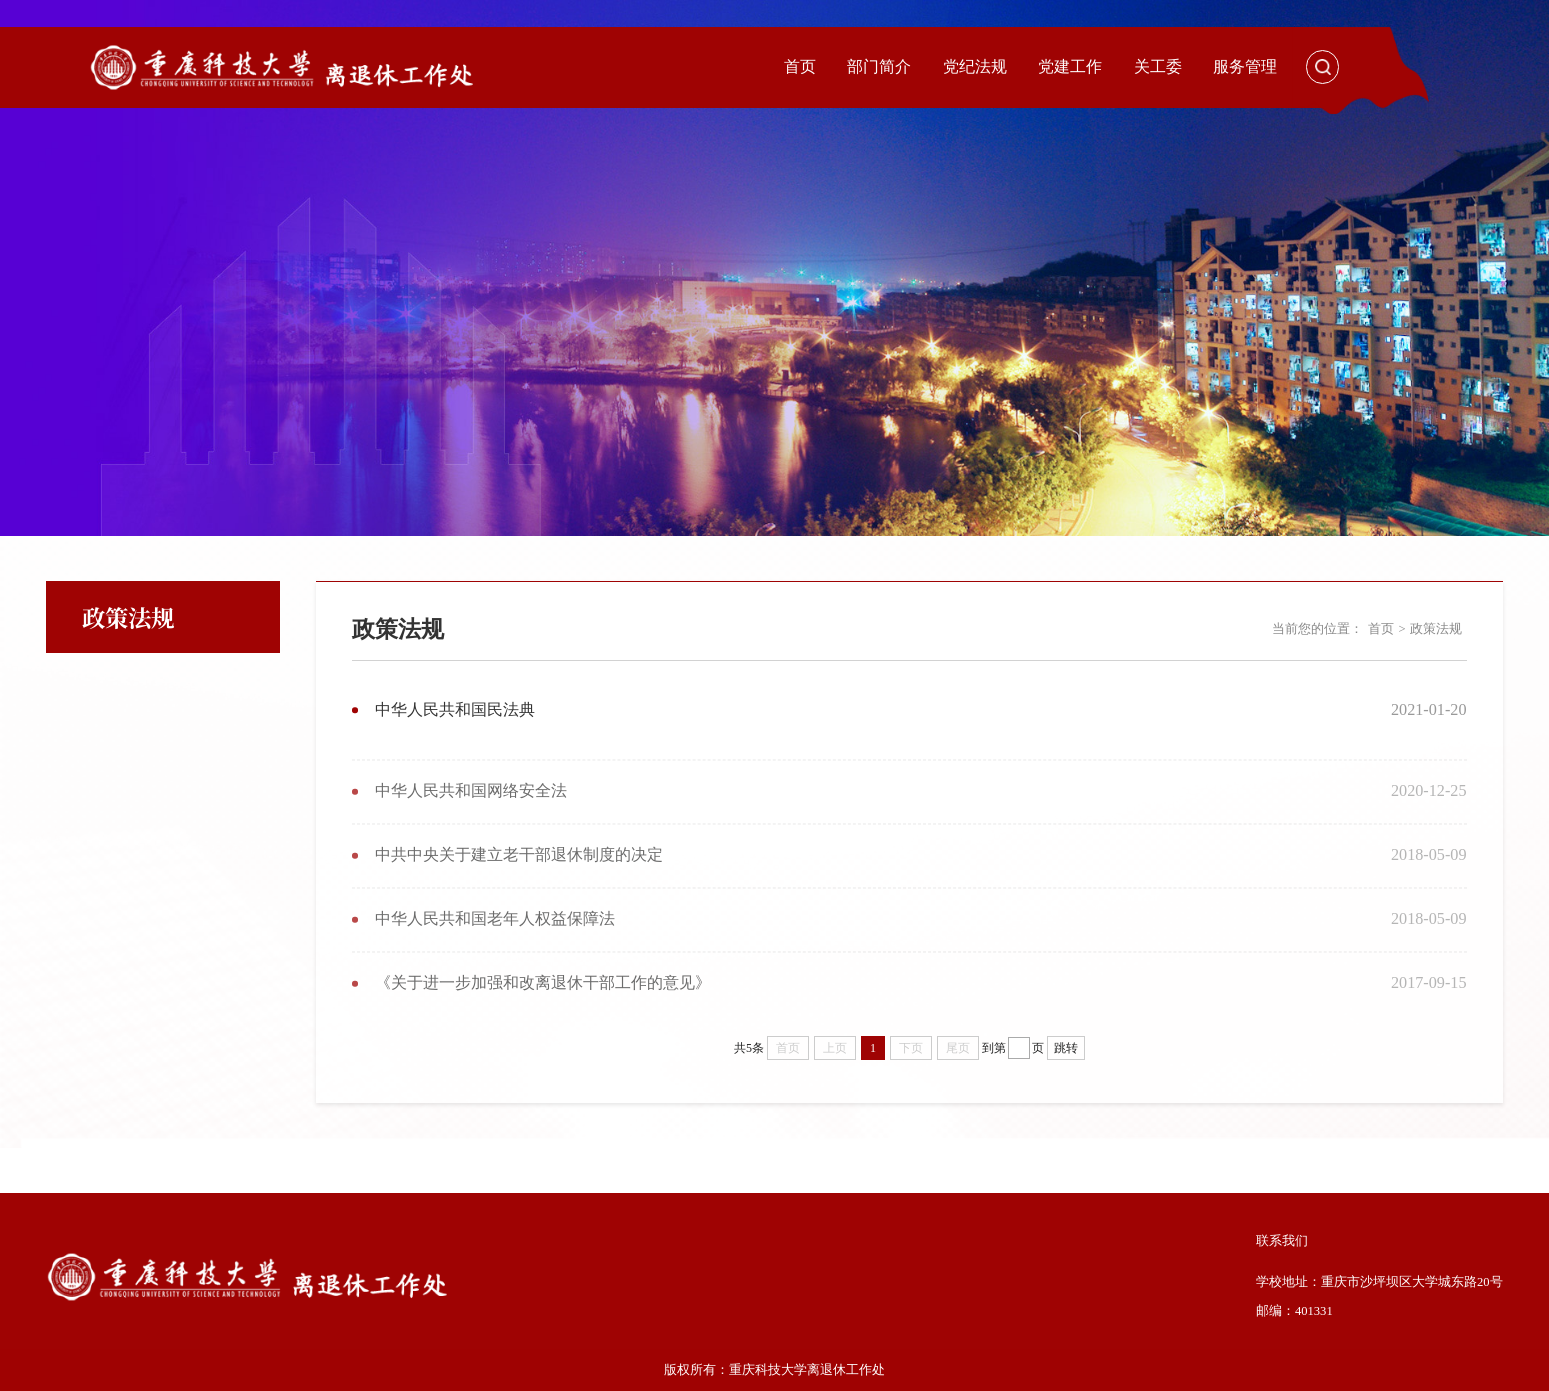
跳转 (1066, 1048)
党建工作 (1070, 67)
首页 (800, 67)
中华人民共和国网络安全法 (471, 805)
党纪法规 (975, 67)
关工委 (1158, 67)
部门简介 (879, 67)
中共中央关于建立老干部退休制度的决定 (519, 869)
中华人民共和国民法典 (455, 710)
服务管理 (1245, 67)
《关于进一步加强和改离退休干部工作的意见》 (543, 997)
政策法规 (1436, 629)
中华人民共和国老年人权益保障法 (495, 933)
